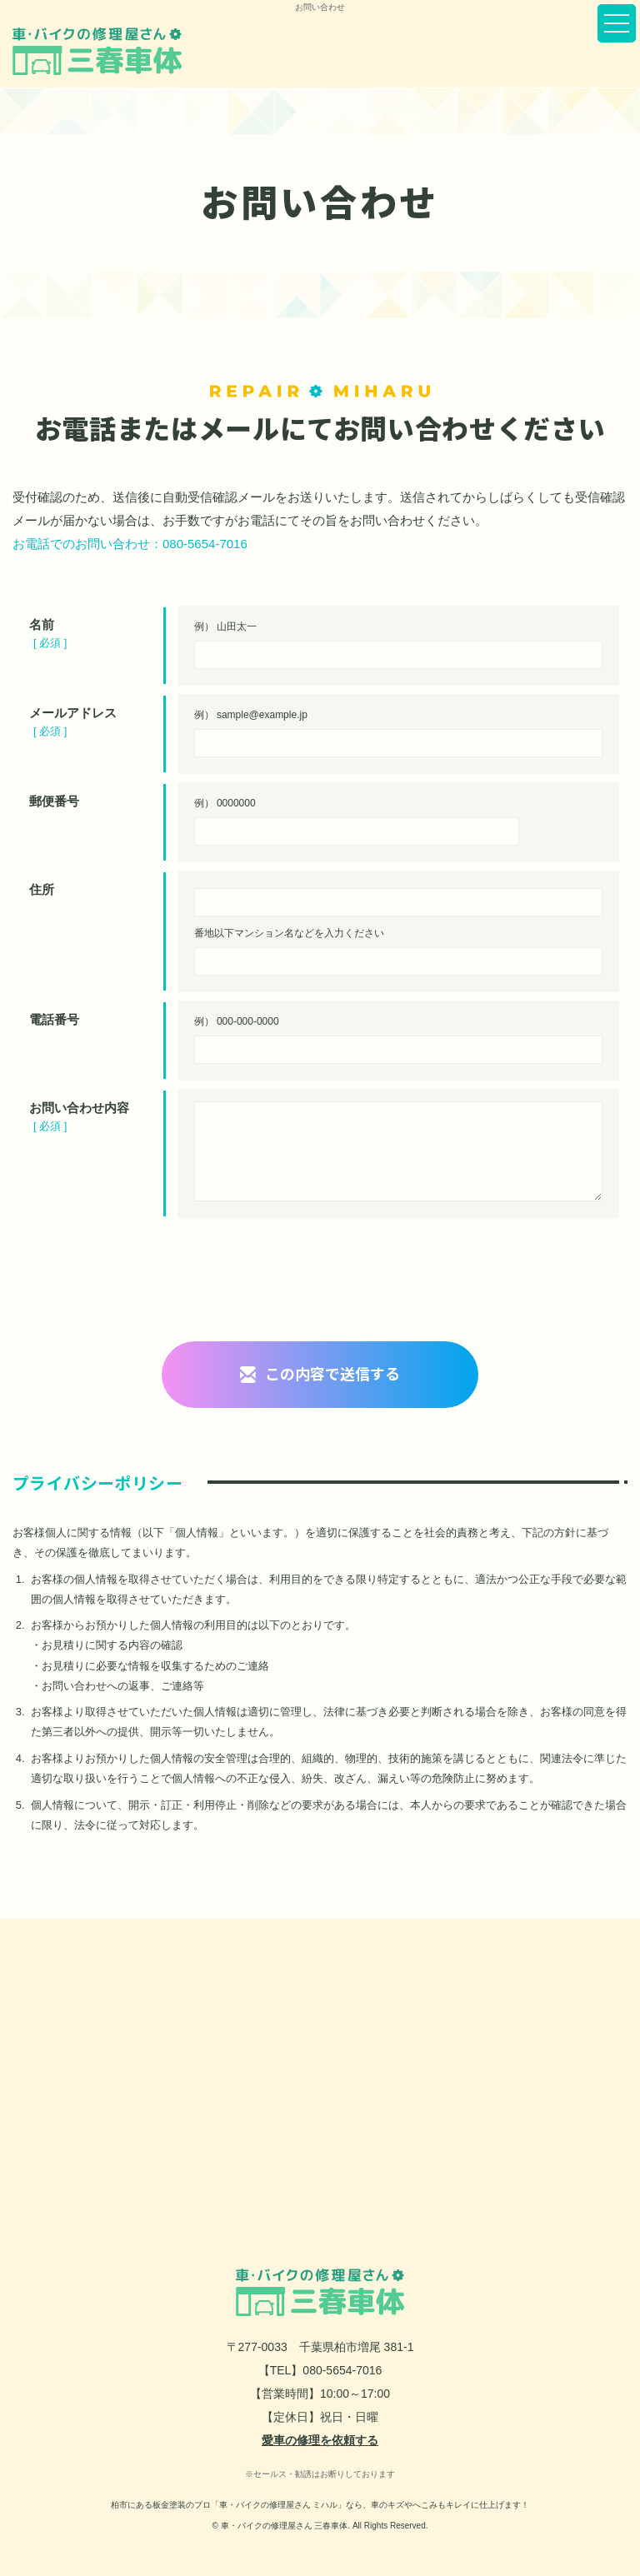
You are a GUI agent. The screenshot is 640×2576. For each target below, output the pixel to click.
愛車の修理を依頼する (320, 2440)
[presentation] (320, 1275)
